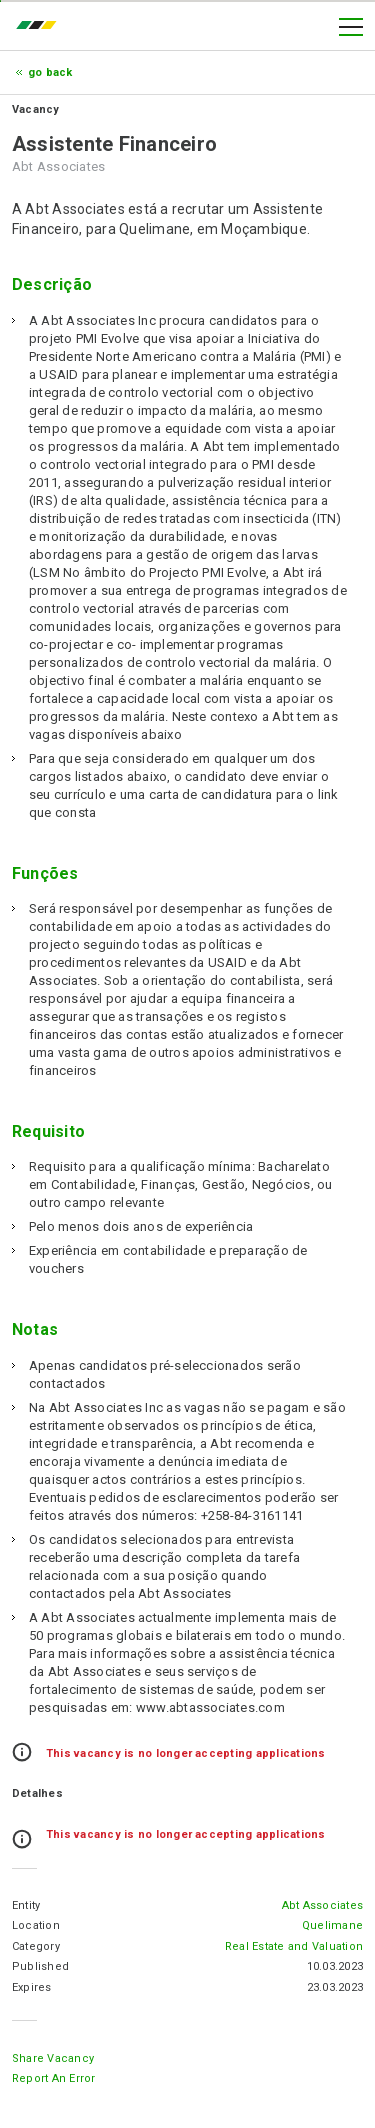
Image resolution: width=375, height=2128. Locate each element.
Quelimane (332, 1925)
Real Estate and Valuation (294, 1946)
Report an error (54, 2078)
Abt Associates (322, 1905)
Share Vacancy (53, 2058)
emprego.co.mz (41, 27)
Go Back (50, 72)
